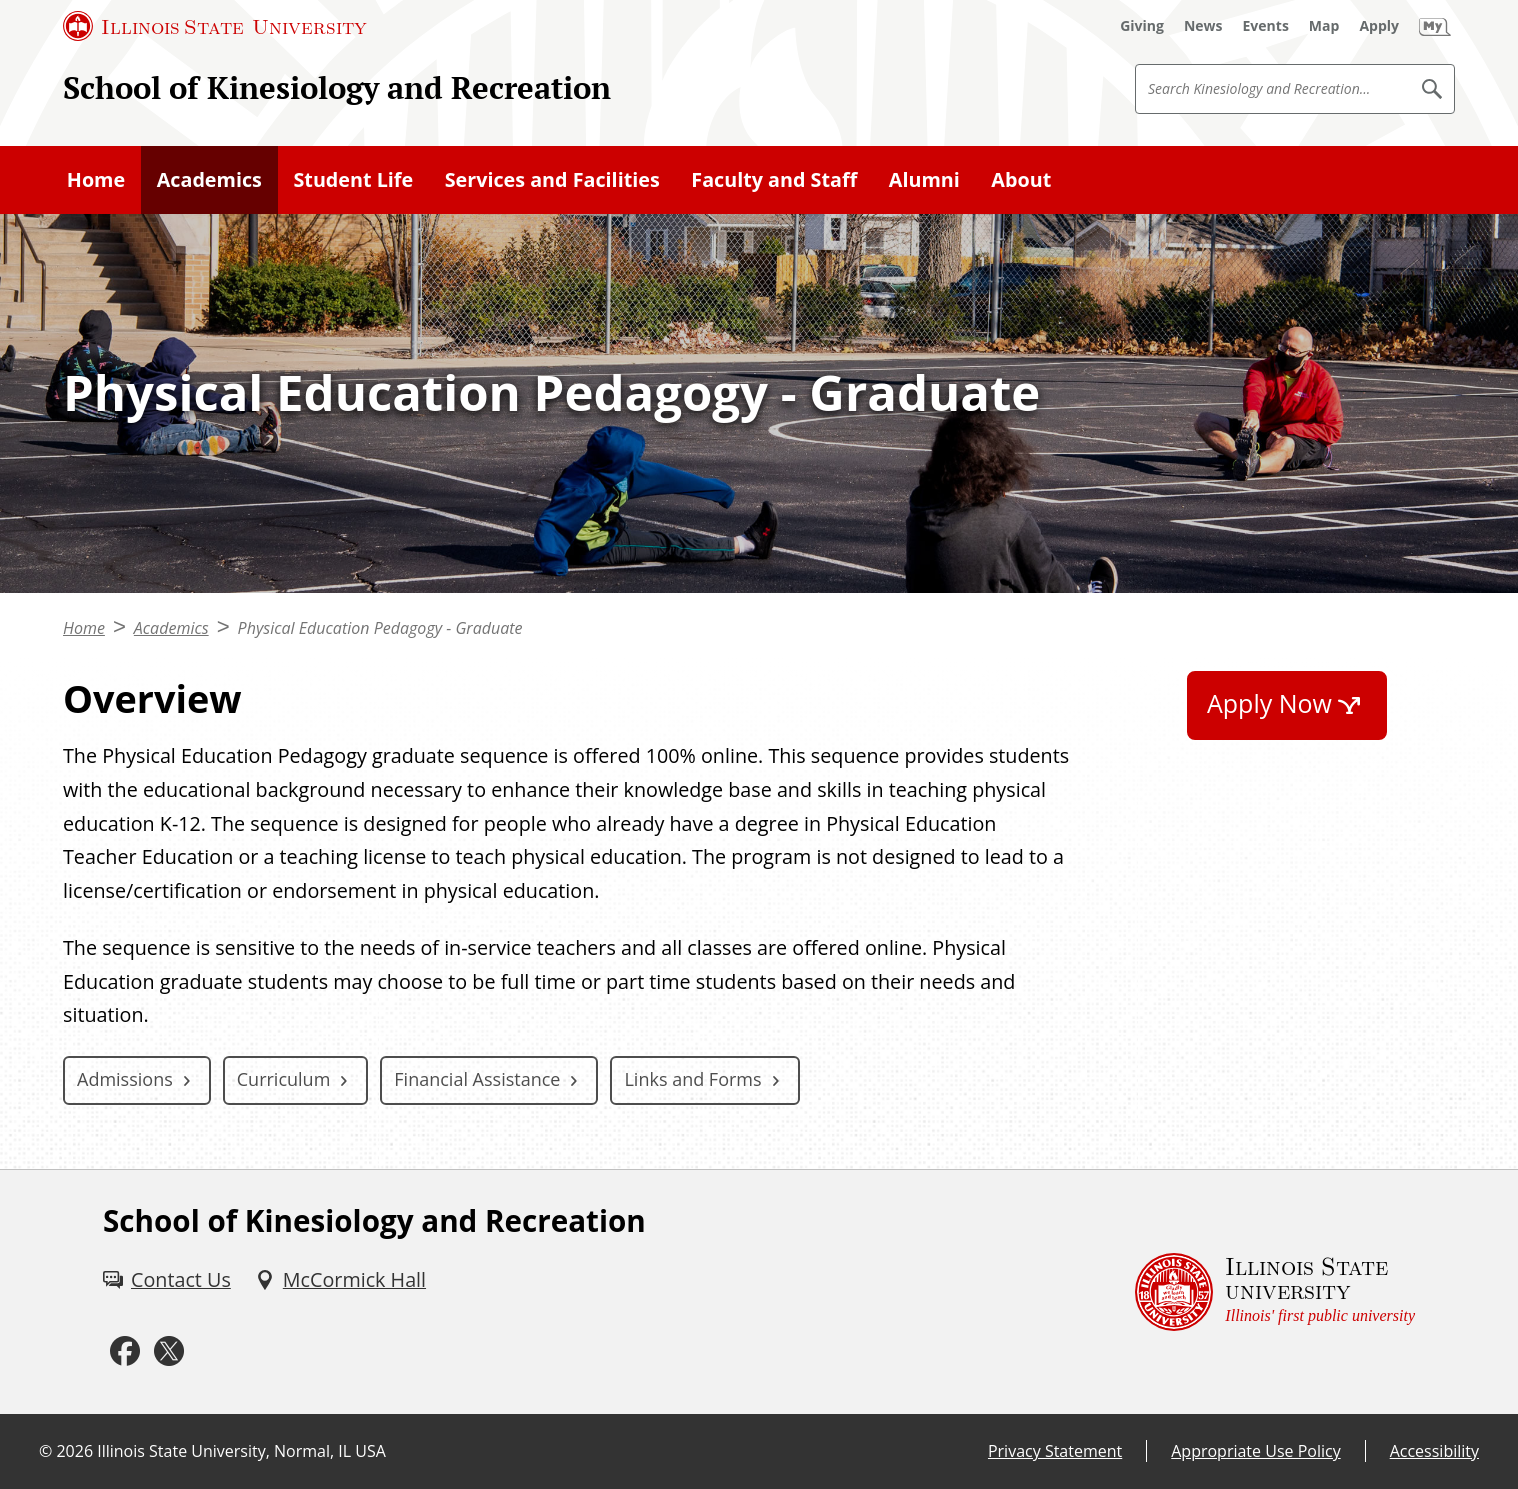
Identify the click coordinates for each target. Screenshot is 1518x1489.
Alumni (924, 179)
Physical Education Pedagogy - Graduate (380, 628)
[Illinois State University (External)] (215, 26)
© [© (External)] (45, 1451)
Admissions (125, 1079)
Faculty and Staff (774, 179)
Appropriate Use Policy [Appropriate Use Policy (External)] (1255, 1451)
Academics (209, 179)
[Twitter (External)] (169, 1351)
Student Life (353, 179)
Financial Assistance (477, 1079)
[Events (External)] (1266, 26)
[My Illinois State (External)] (1435, 26)
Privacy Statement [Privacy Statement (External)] (1055, 1451)
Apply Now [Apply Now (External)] (1269, 703)
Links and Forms (692, 1079)
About (1021, 179)
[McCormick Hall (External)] (340, 1280)
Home (96, 179)
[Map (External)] (1324, 26)
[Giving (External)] (1142, 26)
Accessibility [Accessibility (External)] (1434, 1451)
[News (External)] (1203, 26)
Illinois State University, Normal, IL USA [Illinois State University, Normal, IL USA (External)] (241, 1451)
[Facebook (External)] (125, 1351)
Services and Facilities (552, 179)
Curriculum (284, 1079)
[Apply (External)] (1379, 26)
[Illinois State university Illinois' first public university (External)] (1275, 1292)
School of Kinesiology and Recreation (337, 87)
